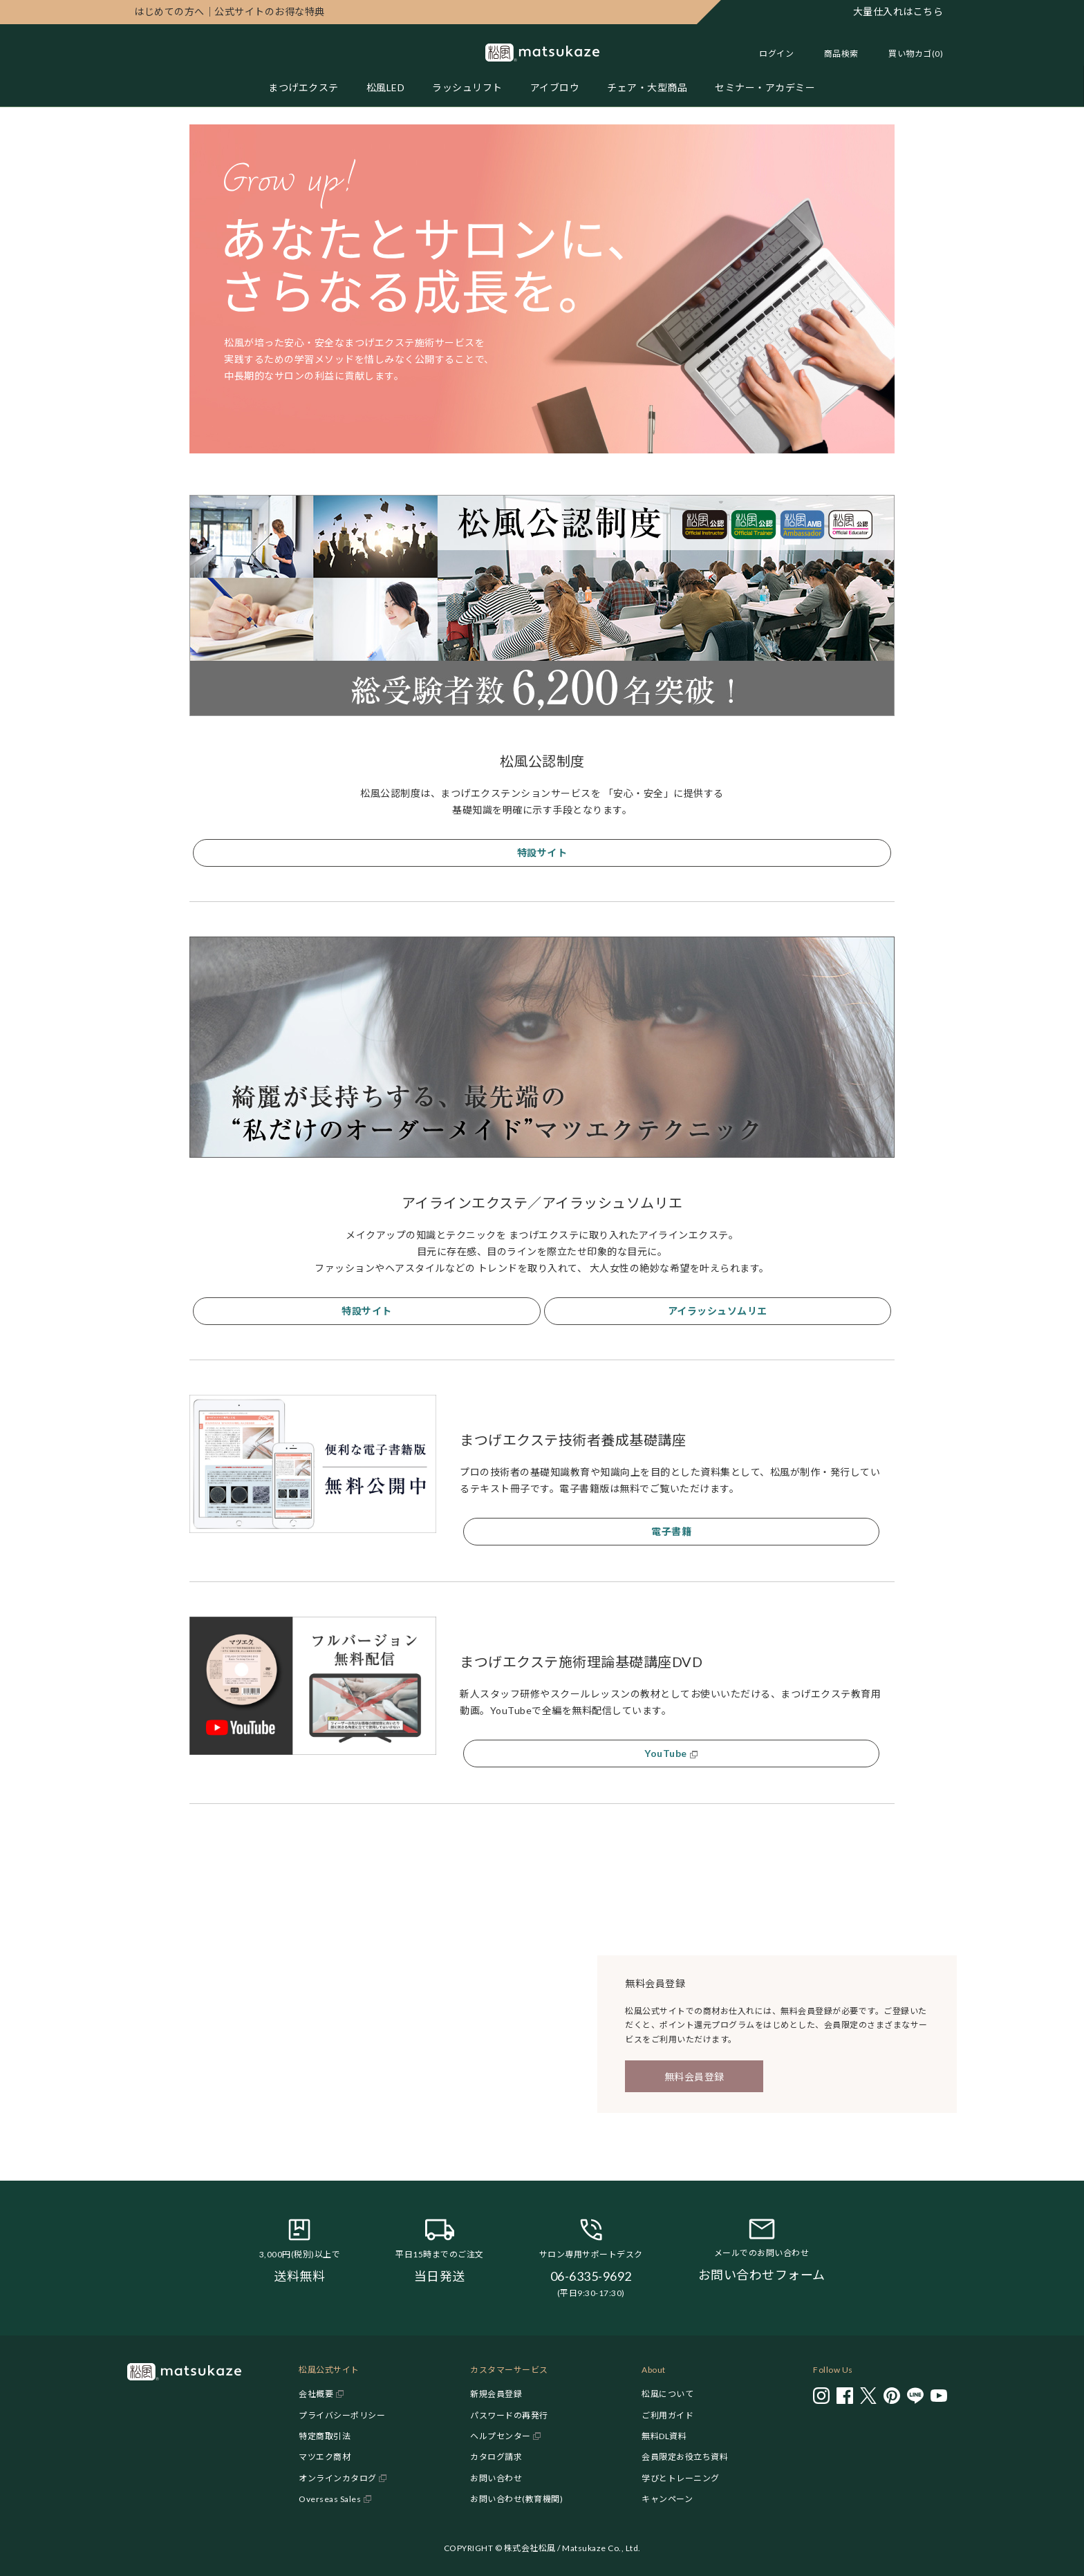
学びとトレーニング (681, 2478)
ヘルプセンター (500, 2436)
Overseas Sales (330, 2499)
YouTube (665, 1753)
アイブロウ (555, 87)
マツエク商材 (325, 2457)
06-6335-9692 (591, 2276)
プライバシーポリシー (342, 2415)
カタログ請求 (496, 2457)
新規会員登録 (496, 2394)
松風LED (385, 87)
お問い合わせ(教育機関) (516, 2499)
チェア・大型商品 (647, 87)
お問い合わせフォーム (761, 2274)
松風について (667, 2394)
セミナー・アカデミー (765, 87)
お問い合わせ (496, 2478)
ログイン (776, 53)
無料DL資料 (664, 2436)
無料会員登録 (694, 2077)
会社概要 (316, 2394)
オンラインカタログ (338, 2478)
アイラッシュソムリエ (717, 1311)
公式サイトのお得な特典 (229, 11)
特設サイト (542, 852)
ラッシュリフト (467, 87)
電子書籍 (671, 1531)
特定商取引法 (325, 2436)
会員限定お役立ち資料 (685, 2457)
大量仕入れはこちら (898, 11)
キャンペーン (667, 2499)
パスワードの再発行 (509, 2415)
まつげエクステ (303, 87)
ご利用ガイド (667, 2415)
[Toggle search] (834, 53)
